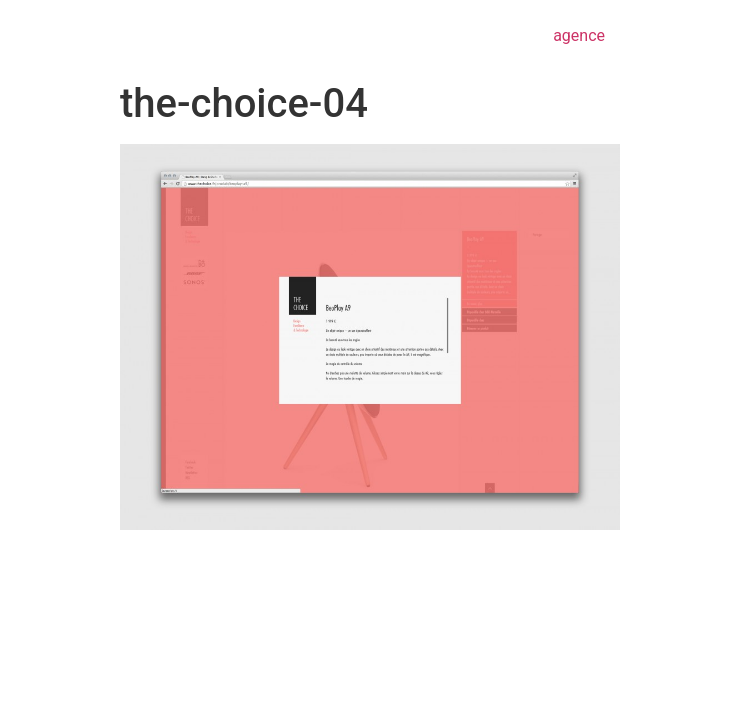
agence (579, 35)
